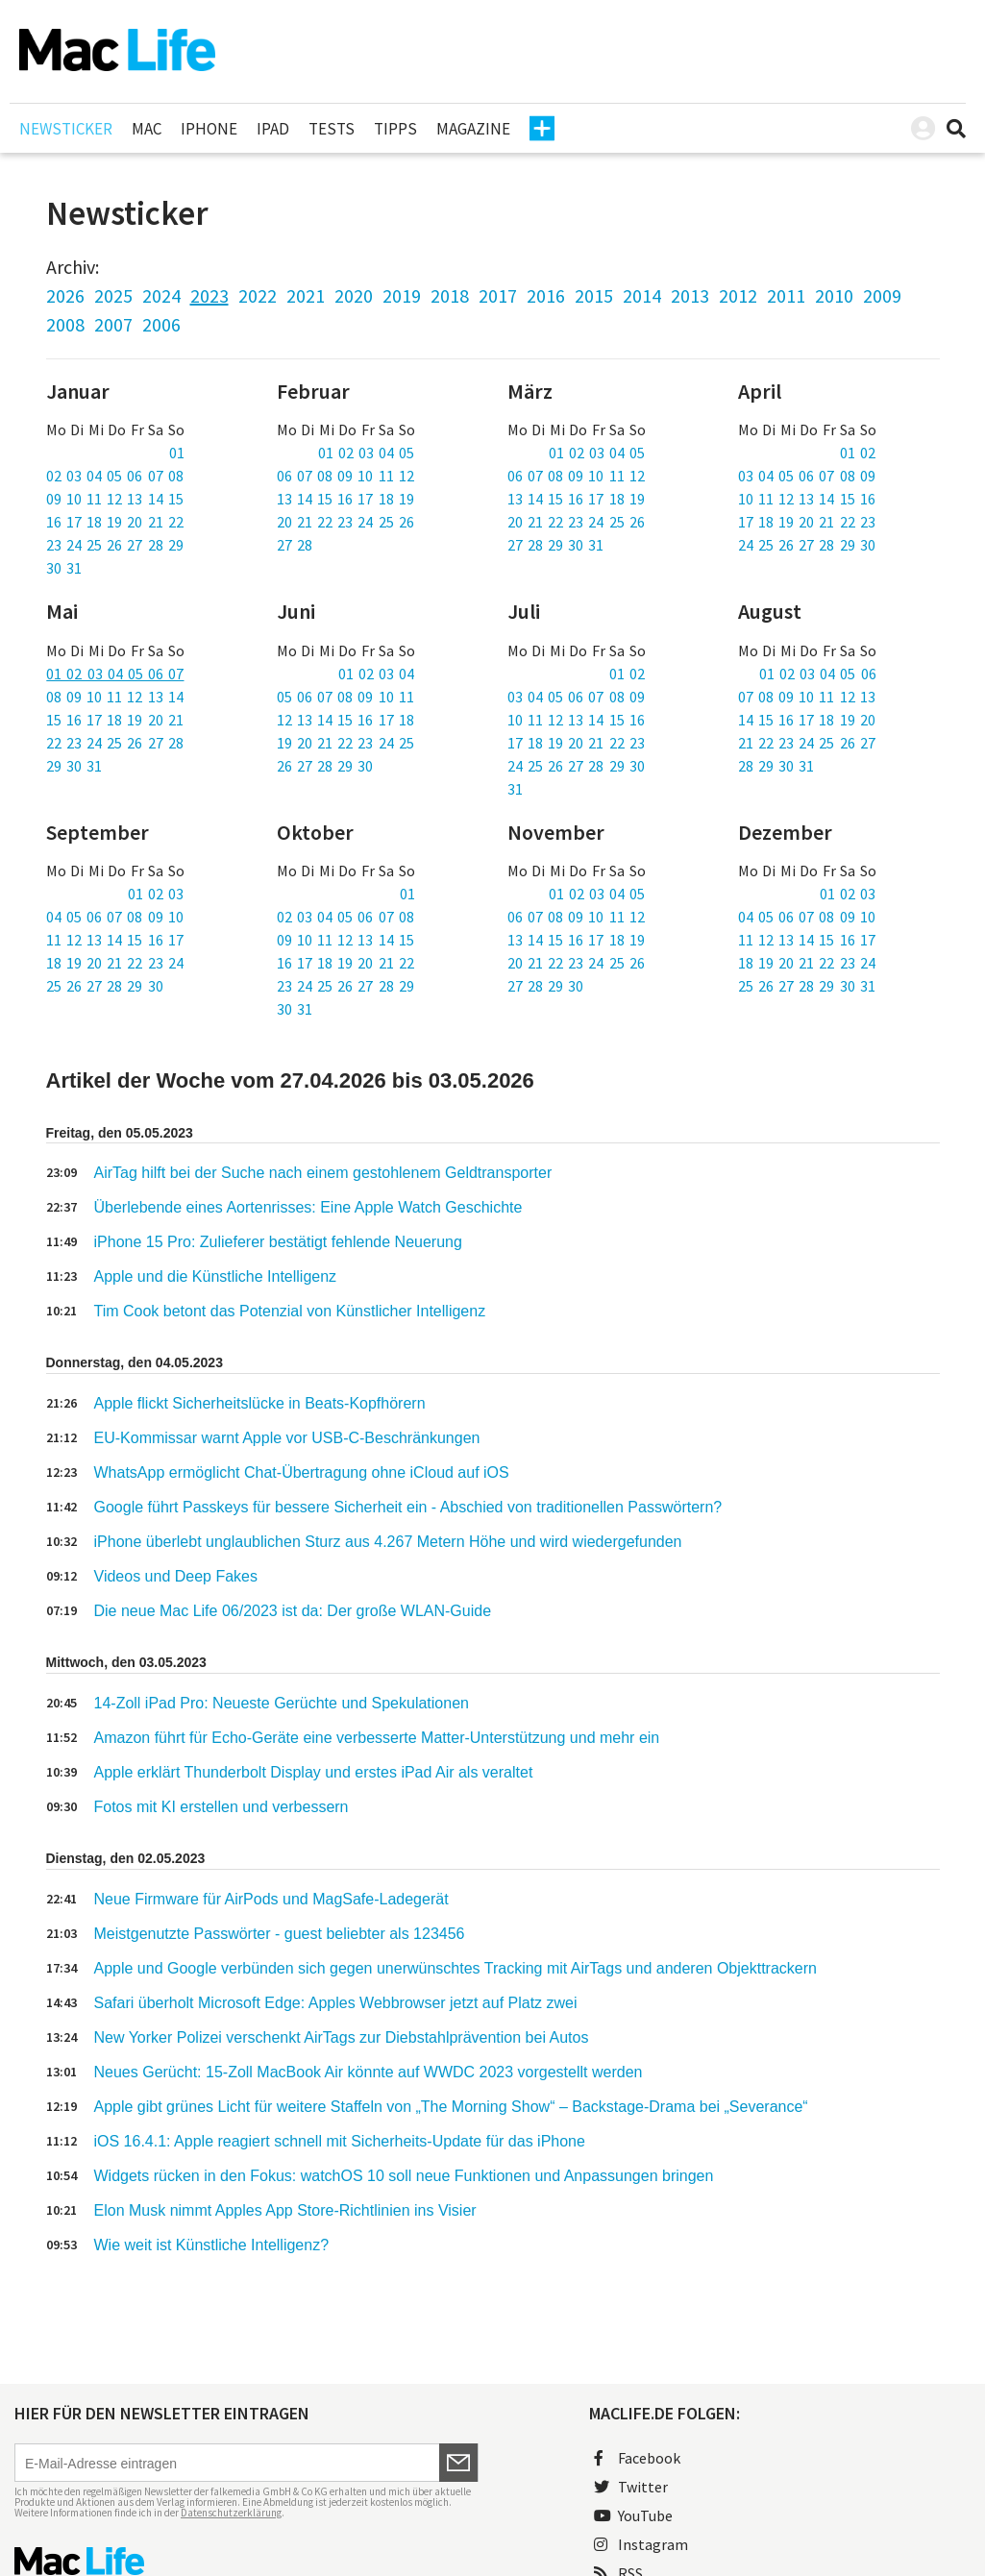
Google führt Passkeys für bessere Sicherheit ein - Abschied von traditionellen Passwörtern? (408, 1507)
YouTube (633, 2515)
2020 (353, 295)
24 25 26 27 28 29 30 (806, 544)
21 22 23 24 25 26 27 (806, 742)
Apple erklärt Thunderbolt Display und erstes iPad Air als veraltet (313, 1772)
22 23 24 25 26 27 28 (115, 742)
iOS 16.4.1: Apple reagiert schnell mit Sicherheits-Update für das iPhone (339, 2141)
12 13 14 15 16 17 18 (345, 719)
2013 (690, 295)
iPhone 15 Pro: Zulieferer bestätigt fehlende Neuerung (278, 1242)
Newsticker (65, 128)
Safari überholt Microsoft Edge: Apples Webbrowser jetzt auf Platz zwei (336, 2003)
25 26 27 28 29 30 (104, 985)
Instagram (641, 2544)
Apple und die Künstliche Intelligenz (215, 1276)
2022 (257, 295)
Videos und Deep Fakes (176, 1576)
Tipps (395, 128)
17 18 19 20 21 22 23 (806, 521)
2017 (498, 295)
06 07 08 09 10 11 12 (345, 475)
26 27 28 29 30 (325, 765)
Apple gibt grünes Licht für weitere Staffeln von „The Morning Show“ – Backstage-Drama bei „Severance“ (451, 2106)
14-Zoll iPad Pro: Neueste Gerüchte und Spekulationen (281, 1703)
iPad (273, 128)
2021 (305, 295)
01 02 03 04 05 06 (817, 673)
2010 (834, 295)
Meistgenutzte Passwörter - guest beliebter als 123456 (279, 1934)
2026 (65, 295)
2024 (161, 295)
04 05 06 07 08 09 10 (115, 916)
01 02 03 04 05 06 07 (115, 673)
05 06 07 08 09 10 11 (345, 696)
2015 (594, 295)
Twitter (631, 2486)
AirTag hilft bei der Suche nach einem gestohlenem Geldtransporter (323, 1173)
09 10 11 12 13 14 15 (115, 498)
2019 (401, 295)
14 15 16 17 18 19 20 (806, 719)
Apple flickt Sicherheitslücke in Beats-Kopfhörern (260, 1403)
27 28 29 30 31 (555, 544)
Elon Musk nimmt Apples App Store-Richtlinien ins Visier (285, 2210)
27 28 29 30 (545, 985)
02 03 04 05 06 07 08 (115, 475)
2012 (738, 295)
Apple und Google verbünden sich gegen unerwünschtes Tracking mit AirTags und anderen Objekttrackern (455, 1968)
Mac (146, 128)
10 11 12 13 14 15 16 (806, 498)
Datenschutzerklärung (231, 2512)
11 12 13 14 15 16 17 (115, 939)
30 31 (64, 567)
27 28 (294, 544)
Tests (331, 128)
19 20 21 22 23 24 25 (345, 742)
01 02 (857, 452)
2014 (642, 295)
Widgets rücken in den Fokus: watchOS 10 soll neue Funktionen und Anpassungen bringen (404, 2176)
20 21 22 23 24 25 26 (345, 521)
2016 (546, 295)
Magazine (473, 128)
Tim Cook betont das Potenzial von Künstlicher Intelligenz (290, 1311)
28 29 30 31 (776, 765)
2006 (161, 324)
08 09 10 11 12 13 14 (115, 696)
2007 (113, 324)
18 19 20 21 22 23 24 (115, 962)
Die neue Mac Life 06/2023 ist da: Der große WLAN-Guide (293, 1611)
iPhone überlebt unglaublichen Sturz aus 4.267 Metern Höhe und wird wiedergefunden (388, 1541)
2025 (113, 295)
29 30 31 (74, 765)
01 (177, 452)
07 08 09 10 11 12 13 (806, 696)
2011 (786, 295)
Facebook (637, 2457)
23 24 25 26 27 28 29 (115, 544)
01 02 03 (156, 893)
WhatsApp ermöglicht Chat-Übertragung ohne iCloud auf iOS (301, 1472)
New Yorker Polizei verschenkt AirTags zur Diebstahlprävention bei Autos (341, 2037)
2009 (882, 295)
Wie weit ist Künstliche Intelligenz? (212, 2245)
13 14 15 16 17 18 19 (345, 498)
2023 (209, 295)
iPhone (209, 128)
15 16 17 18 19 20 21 (115, 719)
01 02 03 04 (376, 673)
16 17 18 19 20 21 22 (115, 521)
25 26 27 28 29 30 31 (806, 985)
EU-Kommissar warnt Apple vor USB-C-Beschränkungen (287, 1438)
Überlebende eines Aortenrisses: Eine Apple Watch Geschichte (308, 1207)
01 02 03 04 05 (366, 452)
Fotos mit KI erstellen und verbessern (221, 1807)
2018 (450, 295)
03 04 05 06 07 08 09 (806, 475)
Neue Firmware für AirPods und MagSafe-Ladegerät (271, 1899)
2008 (65, 324)
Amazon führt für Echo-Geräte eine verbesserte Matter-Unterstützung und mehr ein (377, 1738)
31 (515, 788)
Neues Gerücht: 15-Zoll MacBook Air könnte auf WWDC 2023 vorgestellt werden (368, 2072)
